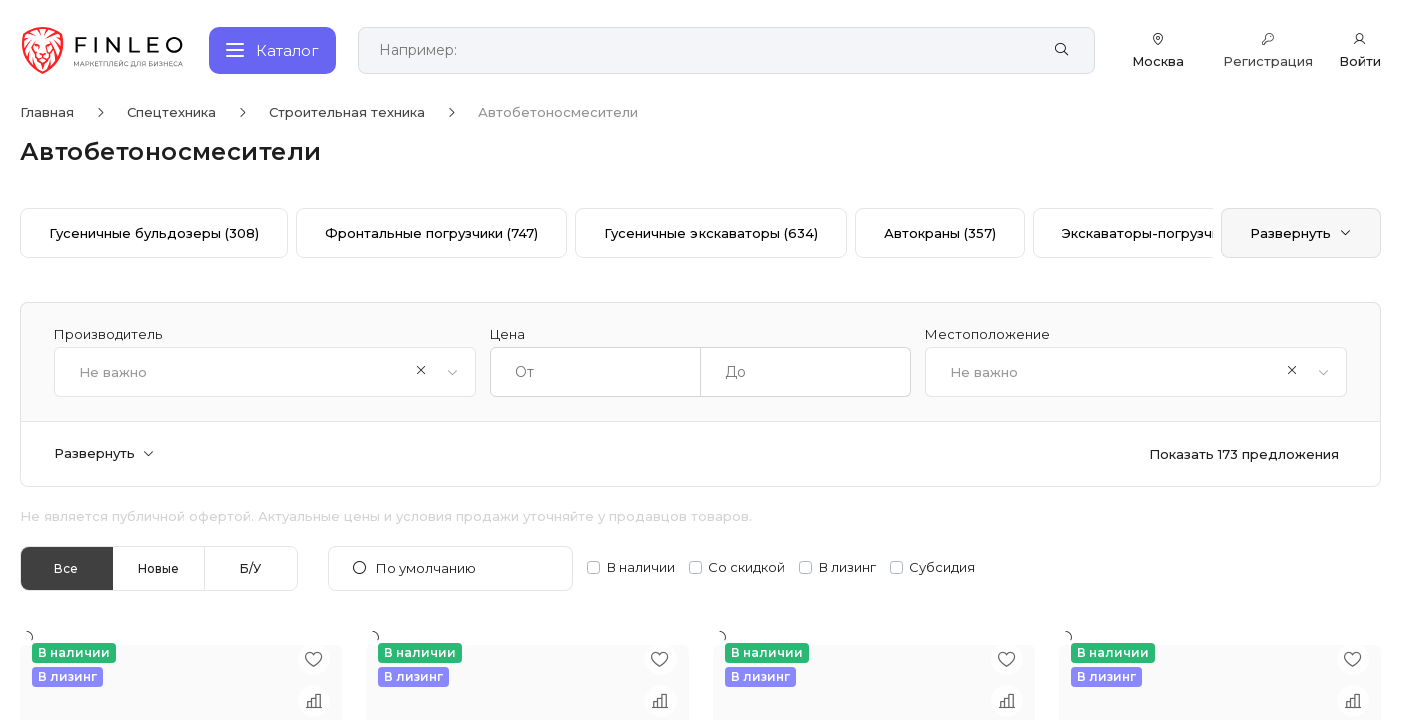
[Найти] (1061, 50)
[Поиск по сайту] (704, 50)
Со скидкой (746, 567)
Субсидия (942, 567)
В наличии (641, 567)
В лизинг (847, 567)
